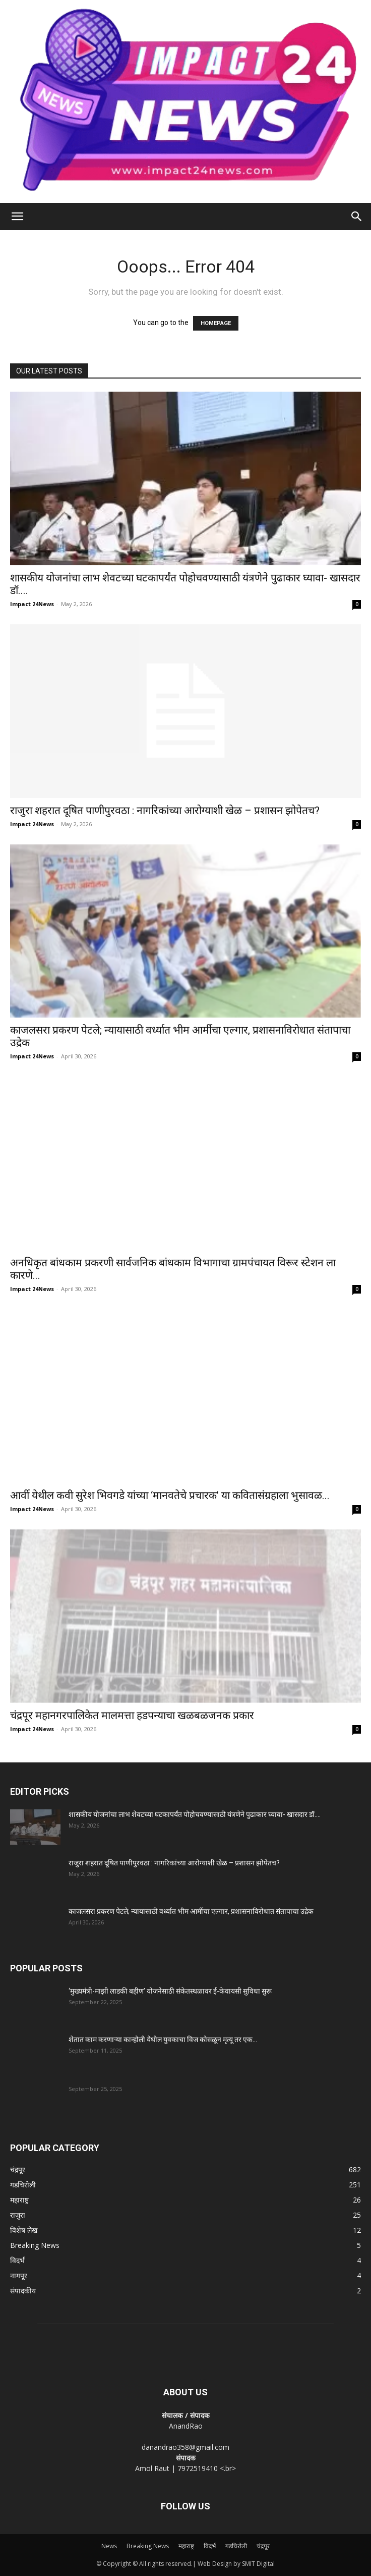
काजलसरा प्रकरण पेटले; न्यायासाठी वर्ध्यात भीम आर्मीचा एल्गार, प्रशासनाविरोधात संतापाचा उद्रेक (191, 1911)
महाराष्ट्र (186, 2546)
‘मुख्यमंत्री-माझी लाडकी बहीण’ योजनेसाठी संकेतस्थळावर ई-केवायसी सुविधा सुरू (170, 1991)
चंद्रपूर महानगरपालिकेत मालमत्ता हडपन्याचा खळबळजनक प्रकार (132, 1715)
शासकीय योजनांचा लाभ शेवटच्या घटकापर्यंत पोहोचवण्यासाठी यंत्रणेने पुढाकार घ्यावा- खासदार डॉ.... (195, 1814)
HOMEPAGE (216, 323)
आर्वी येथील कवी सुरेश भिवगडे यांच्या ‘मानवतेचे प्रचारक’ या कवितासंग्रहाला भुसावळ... (170, 1495)
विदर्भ (210, 2546)
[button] (17, 216)
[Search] (357, 216)
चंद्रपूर (263, 2546)
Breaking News (148, 2546)
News (109, 2546)
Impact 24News (32, 604)
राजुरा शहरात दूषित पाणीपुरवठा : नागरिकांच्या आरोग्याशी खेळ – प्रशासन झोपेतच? (165, 810)
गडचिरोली (236, 2546)
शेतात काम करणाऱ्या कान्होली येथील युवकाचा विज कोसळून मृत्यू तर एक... (163, 2039)
